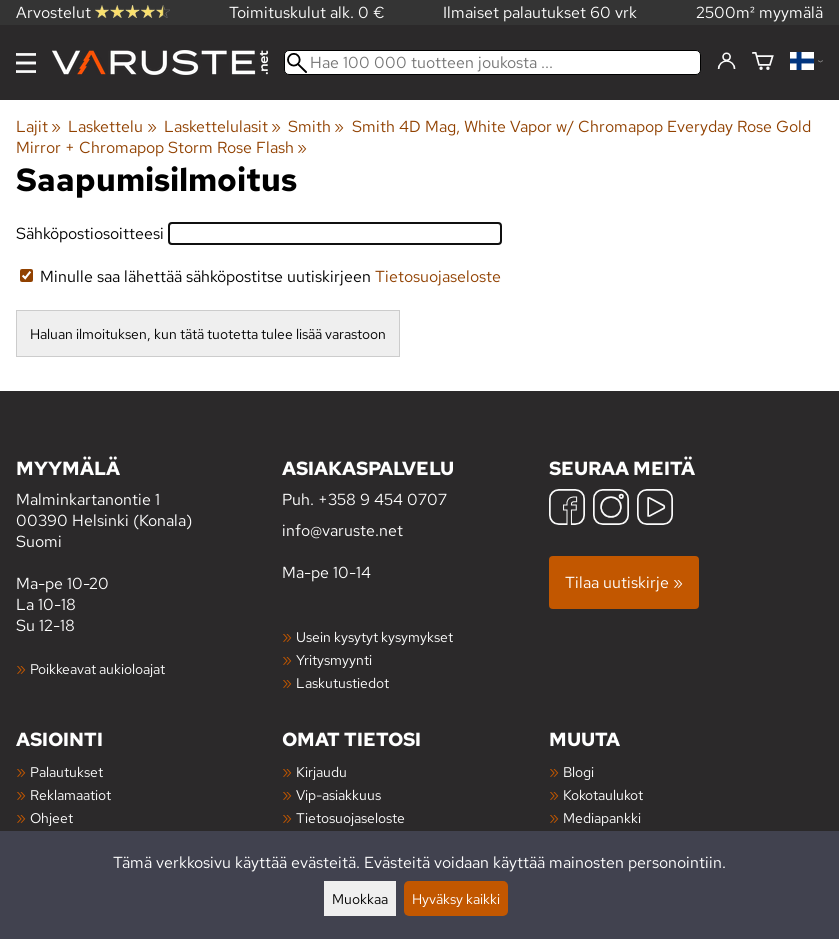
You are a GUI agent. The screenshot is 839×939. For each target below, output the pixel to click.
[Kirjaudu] (726, 62)
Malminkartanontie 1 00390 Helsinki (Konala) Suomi (149, 503)
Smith (316, 126)
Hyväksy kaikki (456, 898)
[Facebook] (567, 509)
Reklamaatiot (70, 794)
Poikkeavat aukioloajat (97, 668)
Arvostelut (93, 12)
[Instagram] (611, 509)
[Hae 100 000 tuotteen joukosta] (492, 62)
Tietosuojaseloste (438, 276)
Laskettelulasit (222, 126)
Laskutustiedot (342, 682)
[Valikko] (26, 63)
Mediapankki (602, 817)
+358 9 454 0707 (382, 499)
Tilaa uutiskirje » (624, 582)
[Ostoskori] (763, 62)
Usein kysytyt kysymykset (374, 636)
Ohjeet (51, 817)
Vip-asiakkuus (338, 794)
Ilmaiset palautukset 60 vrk (540, 12)
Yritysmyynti (334, 659)
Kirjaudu (321, 771)
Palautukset (66, 771)
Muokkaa (360, 898)
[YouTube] (655, 509)
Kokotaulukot (603, 794)
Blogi (578, 771)
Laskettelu (112, 126)
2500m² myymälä (759, 12)
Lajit (38, 126)
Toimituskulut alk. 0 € (307, 12)
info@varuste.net (342, 530)
